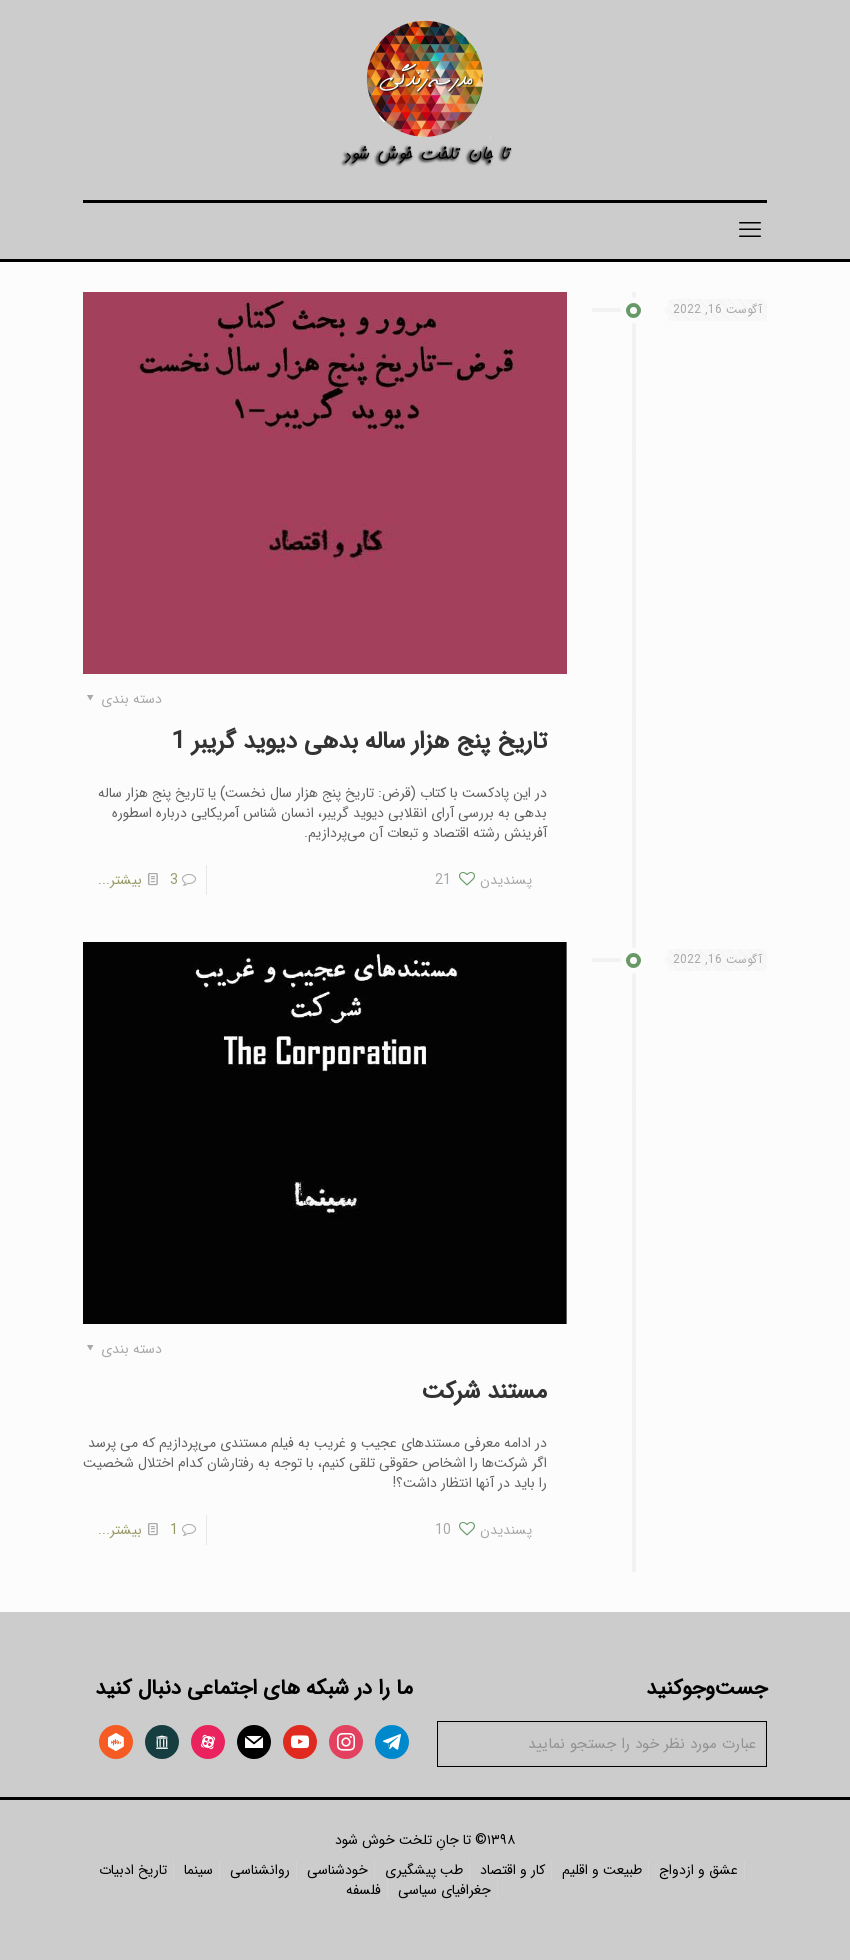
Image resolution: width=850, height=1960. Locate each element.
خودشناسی (337, 1870)
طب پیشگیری (424, 1870)
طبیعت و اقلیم (602, 1870)
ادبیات (116, 1870)
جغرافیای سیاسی (444, 1890)
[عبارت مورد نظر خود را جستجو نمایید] (602, 1744)
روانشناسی (260, 1870)
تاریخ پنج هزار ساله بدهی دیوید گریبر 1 (359, 742)
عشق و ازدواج (698, 1870)
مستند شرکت (484, 1392)
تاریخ (152, 1870)
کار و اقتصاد (512, 1870)
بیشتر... (120, 880)
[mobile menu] (750, 231)
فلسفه (363, 1890)
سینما (198, 1870)
